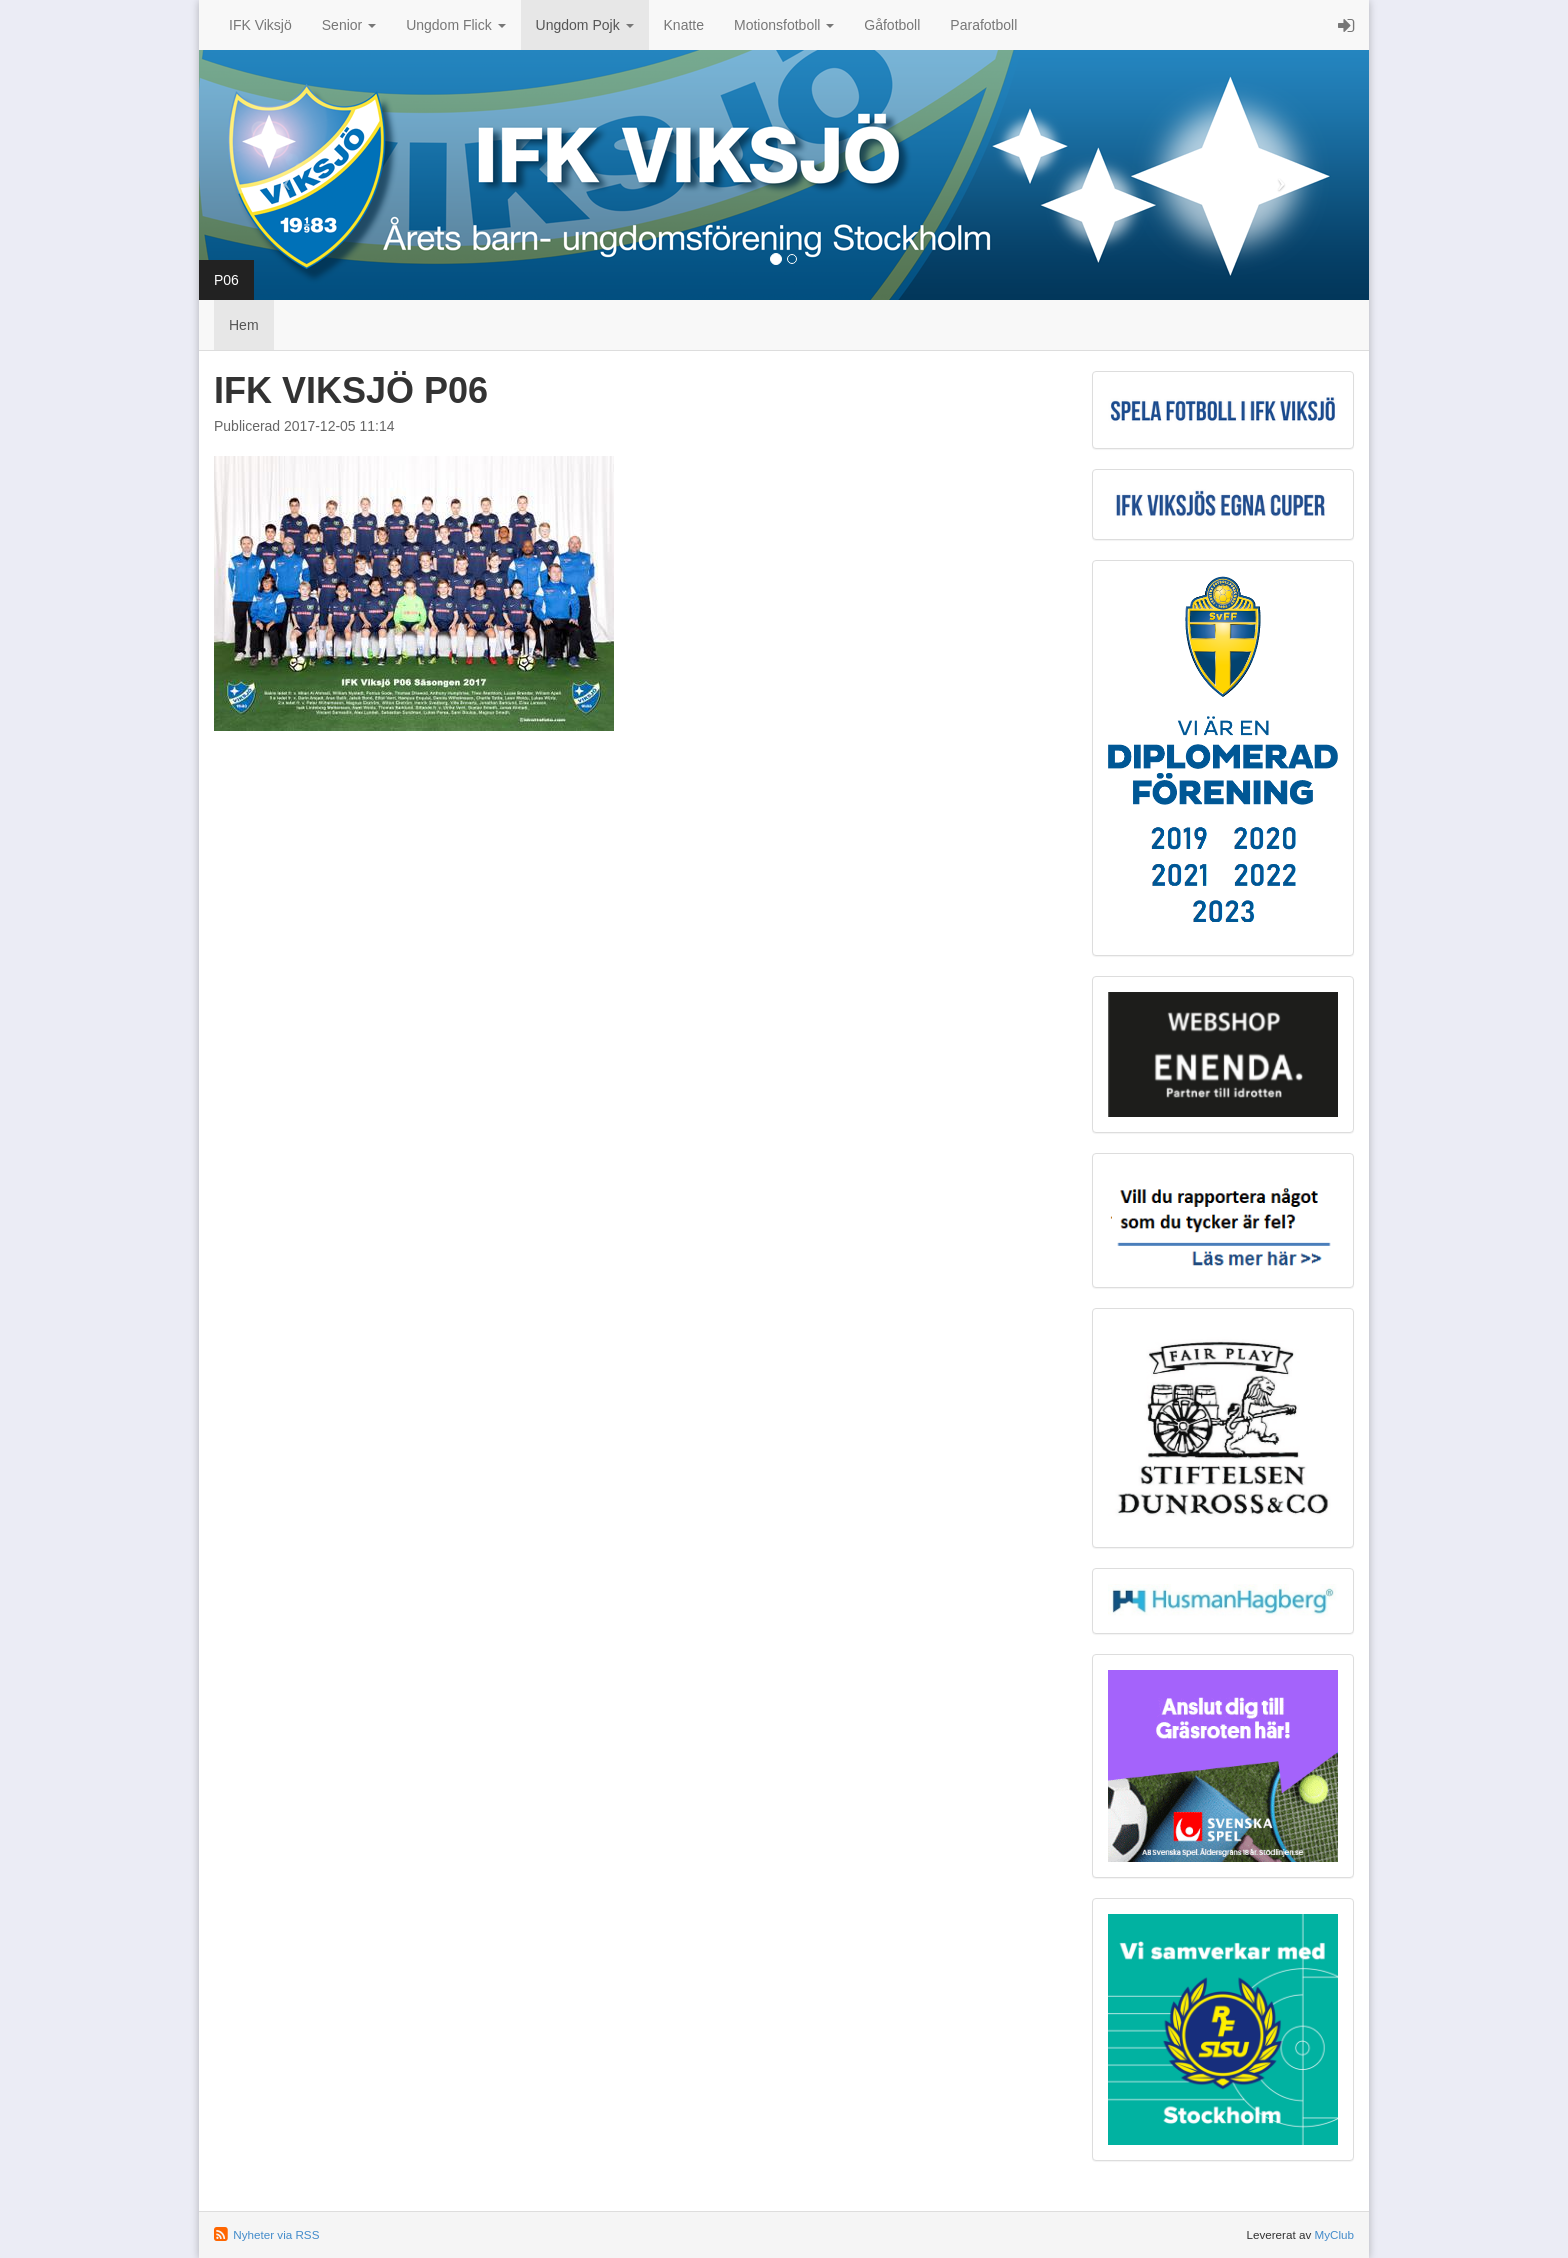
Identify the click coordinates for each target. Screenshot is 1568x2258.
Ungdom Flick (455, 25)
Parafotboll (983, 25)
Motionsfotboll (784, 25)
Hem (244, 325)
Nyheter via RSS (276, 2234)
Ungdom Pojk (585, 25)
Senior (349, 25)
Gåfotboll (892, 25)
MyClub (1334, 2234)
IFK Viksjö (260, 25)
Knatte (684, 25)
